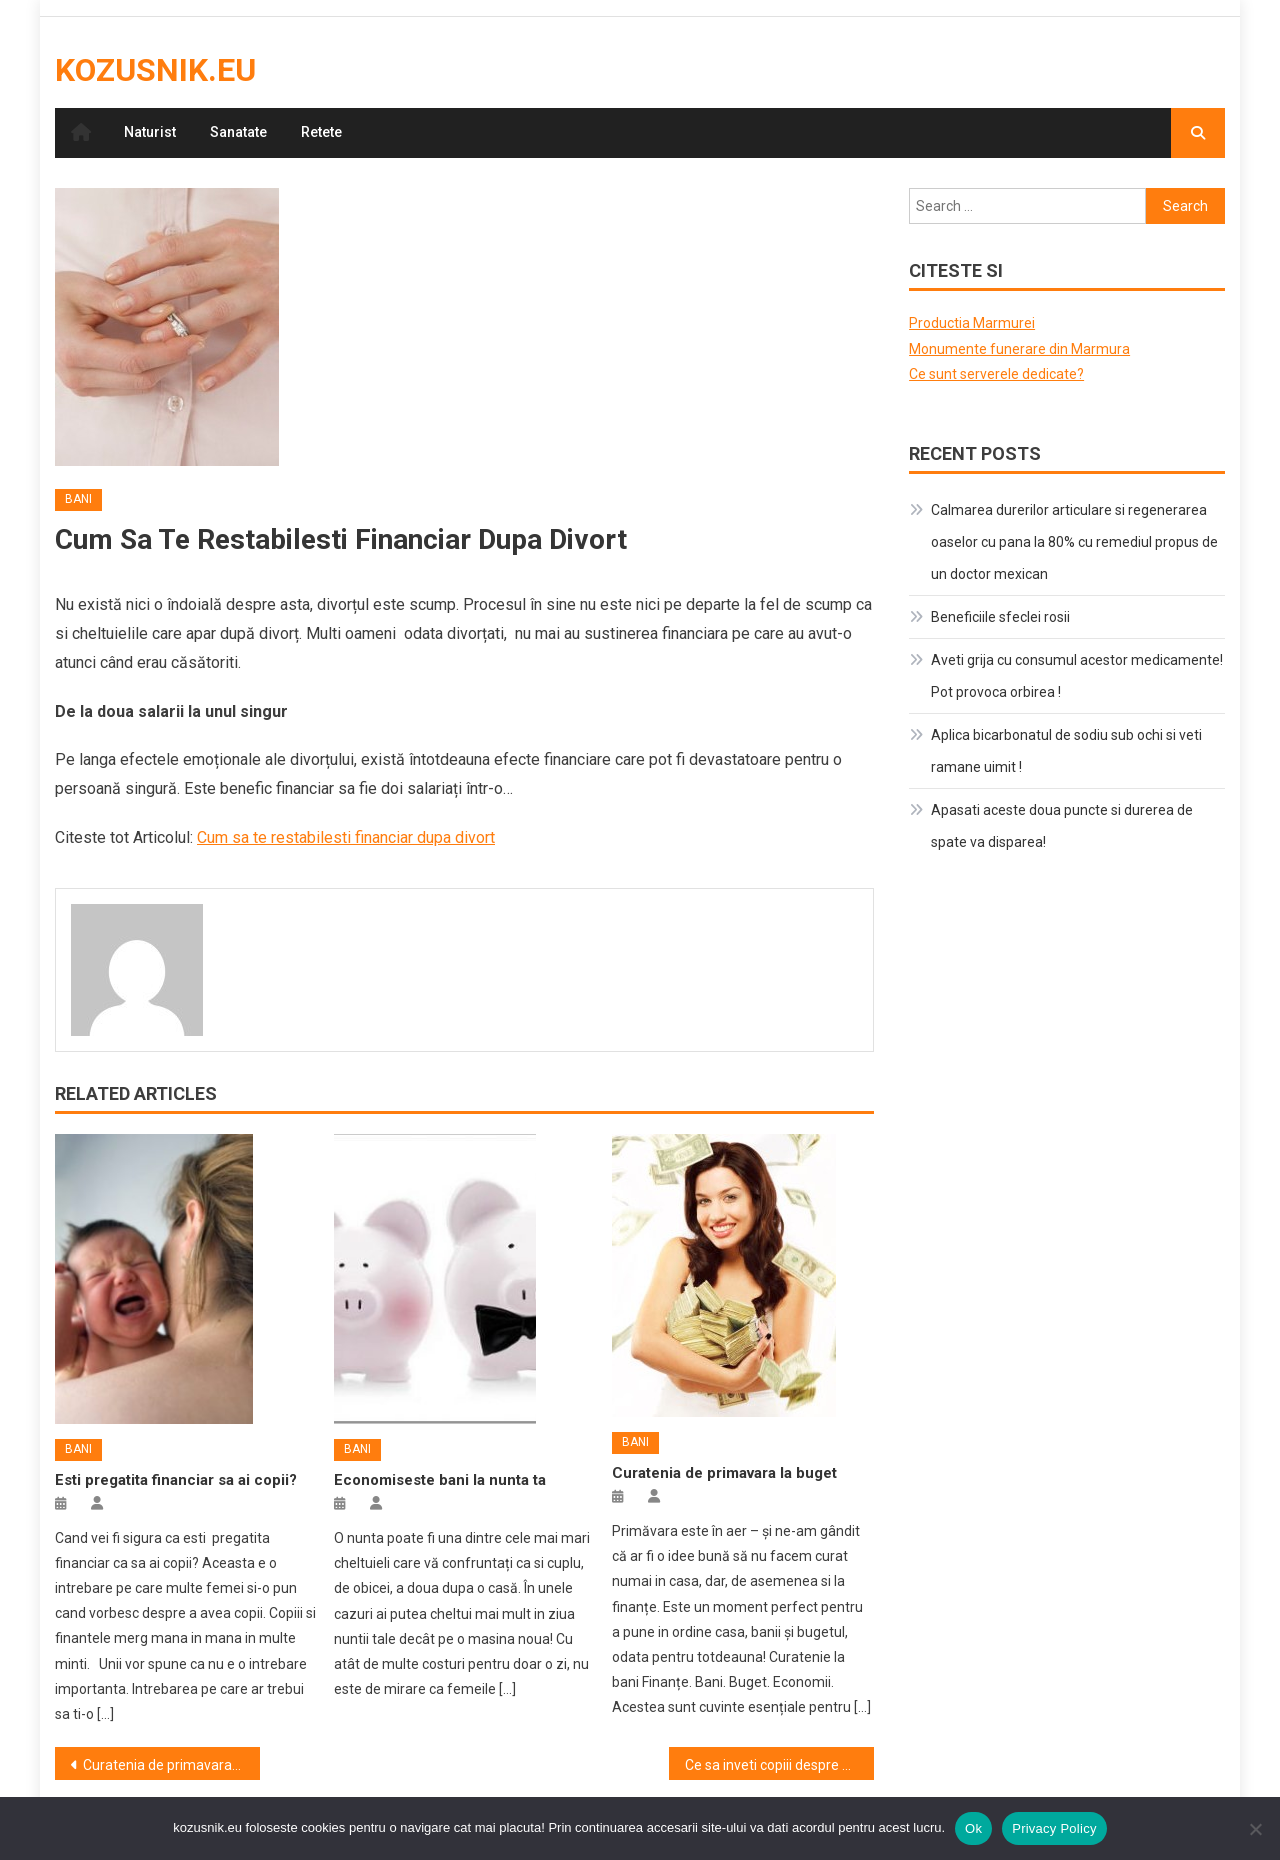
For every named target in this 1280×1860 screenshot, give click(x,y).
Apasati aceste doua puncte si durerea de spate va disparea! (1062, 826)
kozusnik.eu (155, 70)
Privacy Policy (1054, 1828)
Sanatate (238, 132)
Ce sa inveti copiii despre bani (777, 1765)
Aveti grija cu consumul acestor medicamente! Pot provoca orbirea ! (1077, 676)
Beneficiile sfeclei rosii (1000, 617)
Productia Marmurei (972, 323)
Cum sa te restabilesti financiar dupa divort (346, 837)
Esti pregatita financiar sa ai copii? (176, 1480)
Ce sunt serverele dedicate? (996, 374)
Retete (321, 132)
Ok (973, 1828)
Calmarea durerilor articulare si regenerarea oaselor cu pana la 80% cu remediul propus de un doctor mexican (1074, 542)
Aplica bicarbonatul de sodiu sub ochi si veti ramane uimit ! (1066, 751)
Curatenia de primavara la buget (724, 1473)
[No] (1255, 1829)
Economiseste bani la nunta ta (440, 1480)
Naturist (150, 132)
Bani (78, 499)
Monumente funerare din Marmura (1019, 349)
